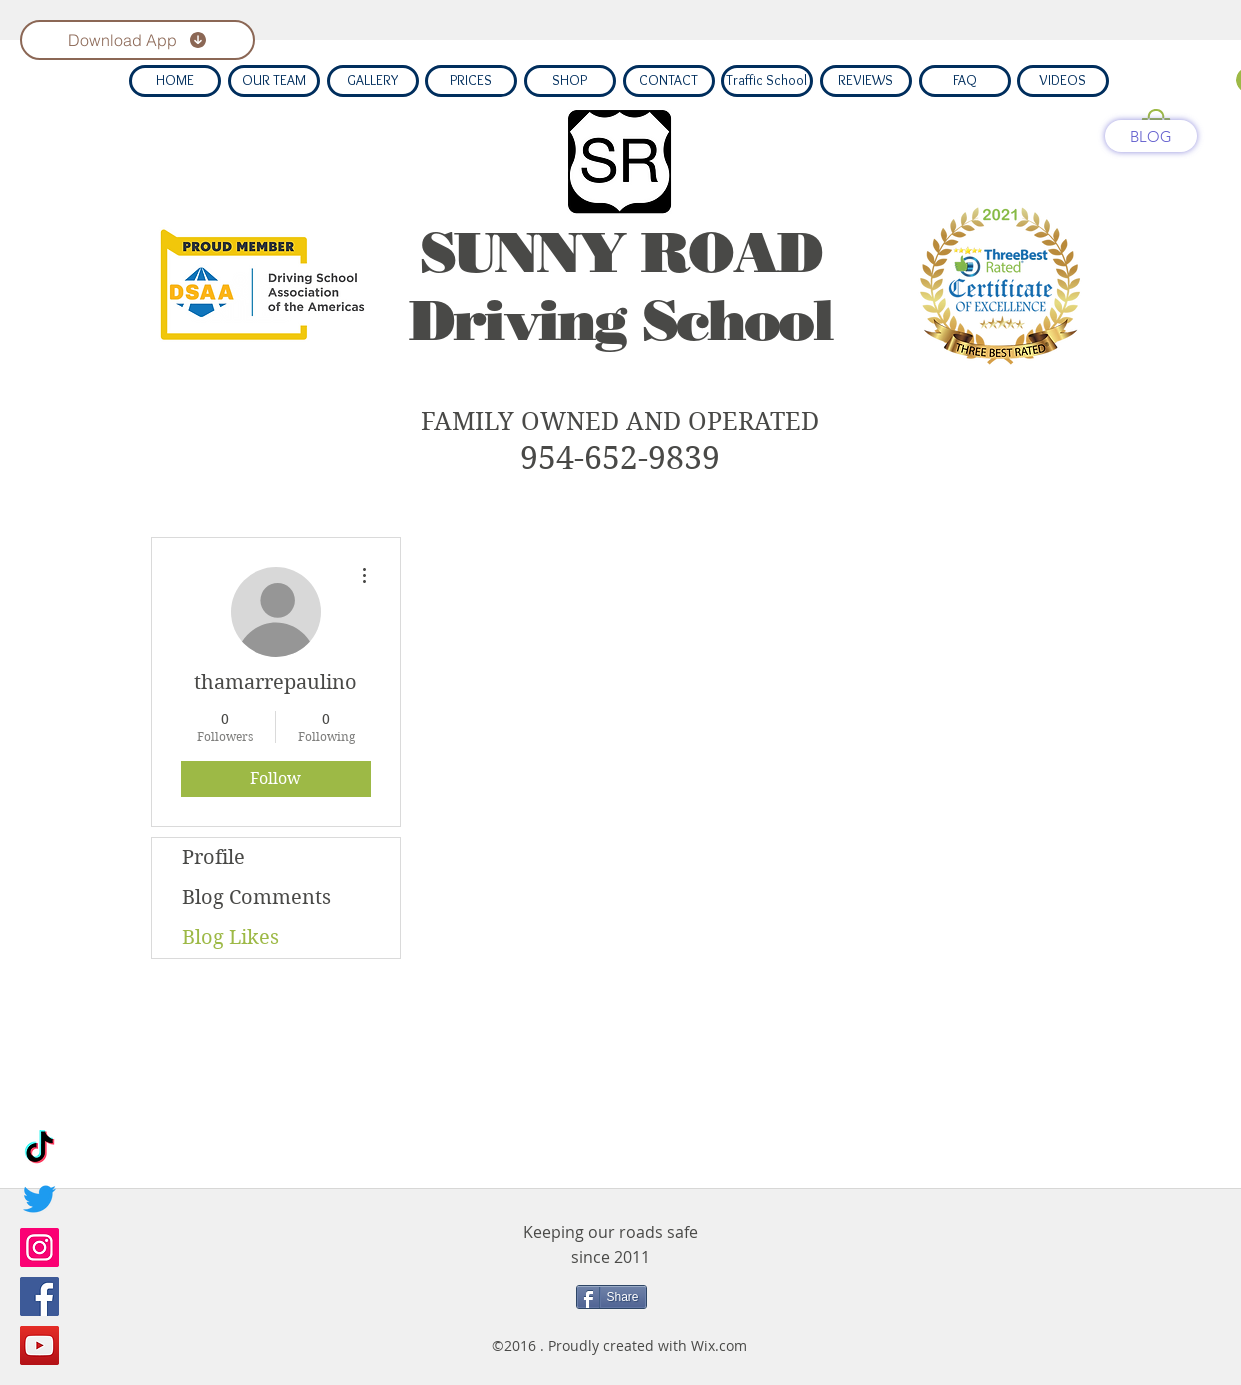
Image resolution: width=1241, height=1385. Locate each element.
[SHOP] (570, 81)
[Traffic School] (767, 81)
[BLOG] (1151, 136)
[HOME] (175, 81)
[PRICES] (471, 81)
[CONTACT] (669, 81)
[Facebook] (39, 1296)
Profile (213, 857)
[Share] (611, 1297)
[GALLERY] (373, 81)
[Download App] (137, 40)
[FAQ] (965, 81)
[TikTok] (39, 1149)
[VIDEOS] (1063, 81)
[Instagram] (39, 1247)
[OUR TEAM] (274, 81)
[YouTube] (39, 1345)
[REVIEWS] (866, 81)
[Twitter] (39, 1198)
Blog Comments (256, 897)
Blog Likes (230, 937)
